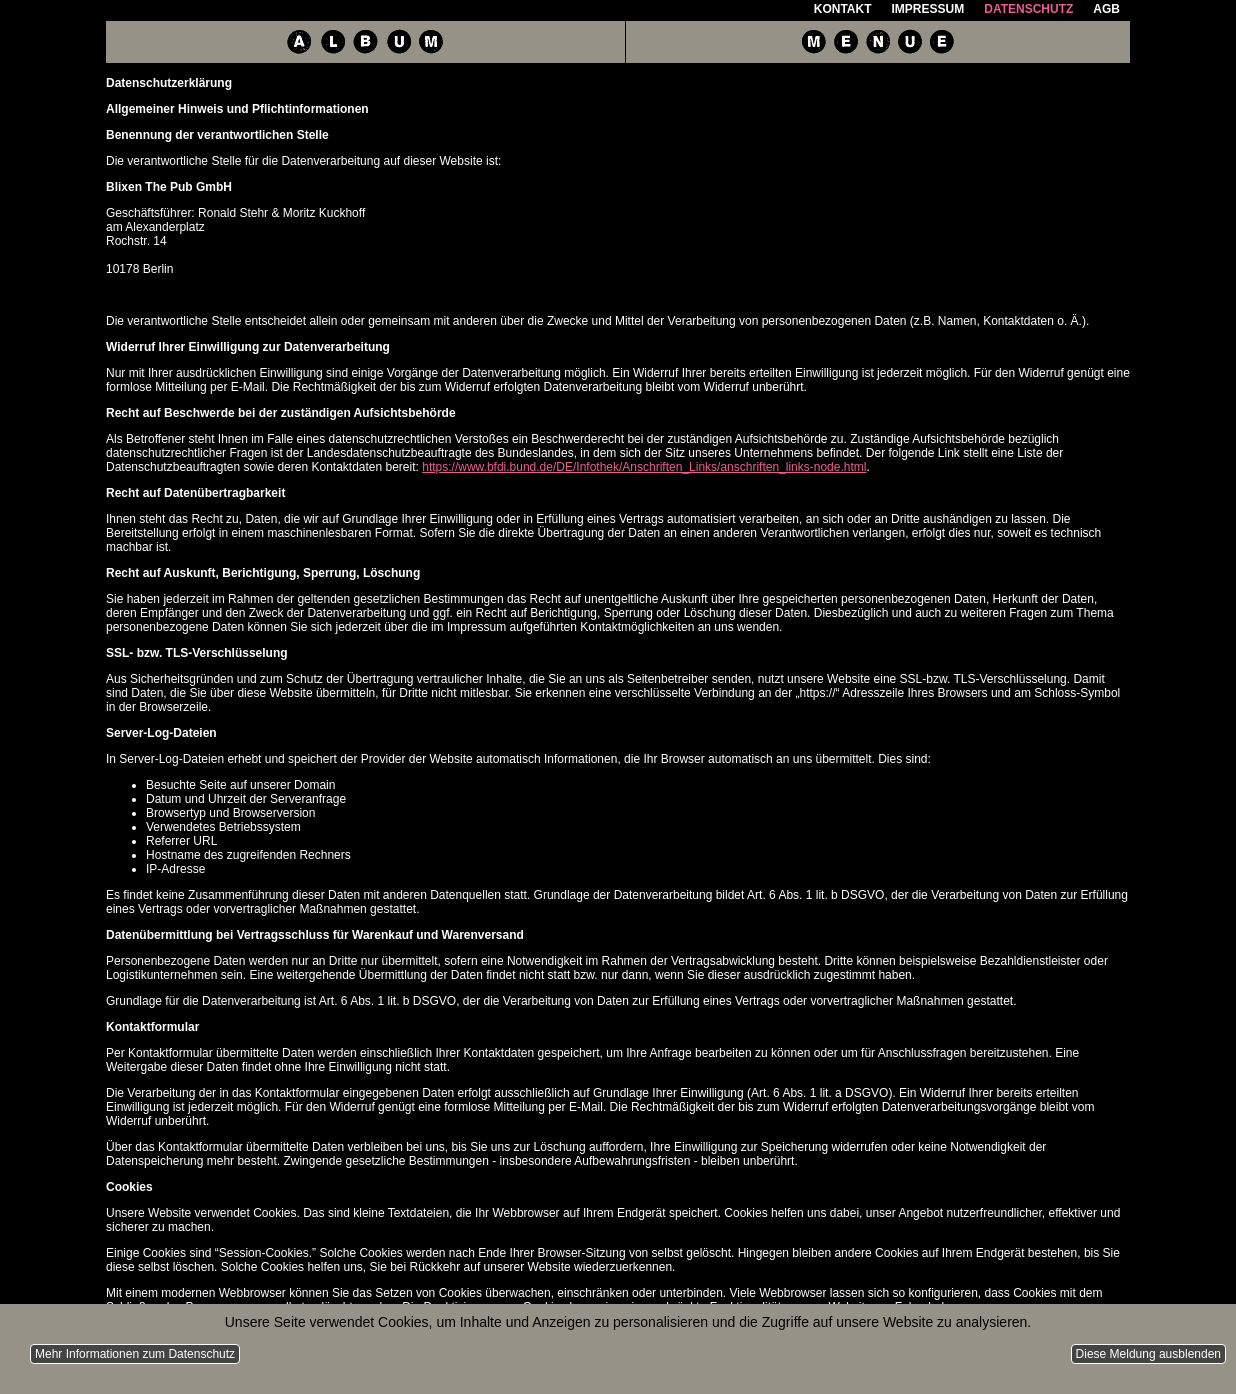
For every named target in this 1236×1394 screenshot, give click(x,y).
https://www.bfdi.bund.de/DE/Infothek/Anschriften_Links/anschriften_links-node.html (644, 467)
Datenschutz (1028, 9)
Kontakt (843, 9)
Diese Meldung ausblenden (1148, 1354)
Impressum (928, 9)
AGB (1106, 9)
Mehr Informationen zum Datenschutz (135, 1354)
